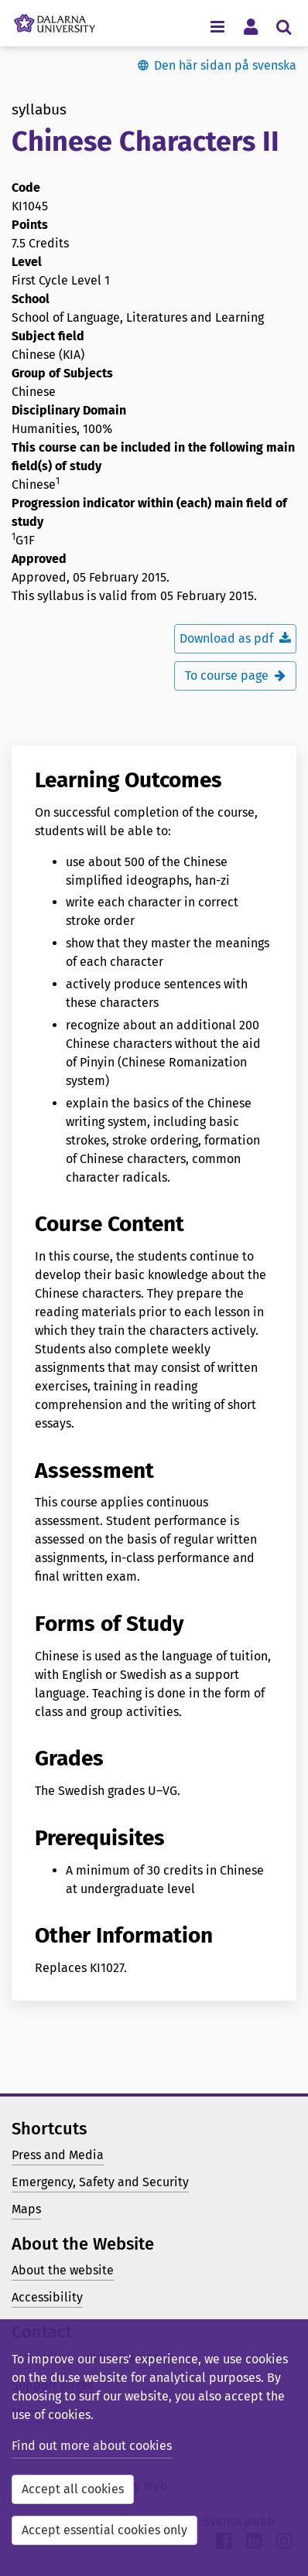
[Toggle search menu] (283, 26)
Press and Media (58, 2155)
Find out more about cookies (92, 2445)
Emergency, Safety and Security (100, 2182)
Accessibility (47, 2297)
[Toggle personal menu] (250, 26)
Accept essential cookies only (104, 2530)
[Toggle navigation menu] (217, 26)
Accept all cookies (73, 2489)
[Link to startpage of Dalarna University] (54, 19)
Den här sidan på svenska (225, 65)
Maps (26, 2209)
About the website (63, 2270)
